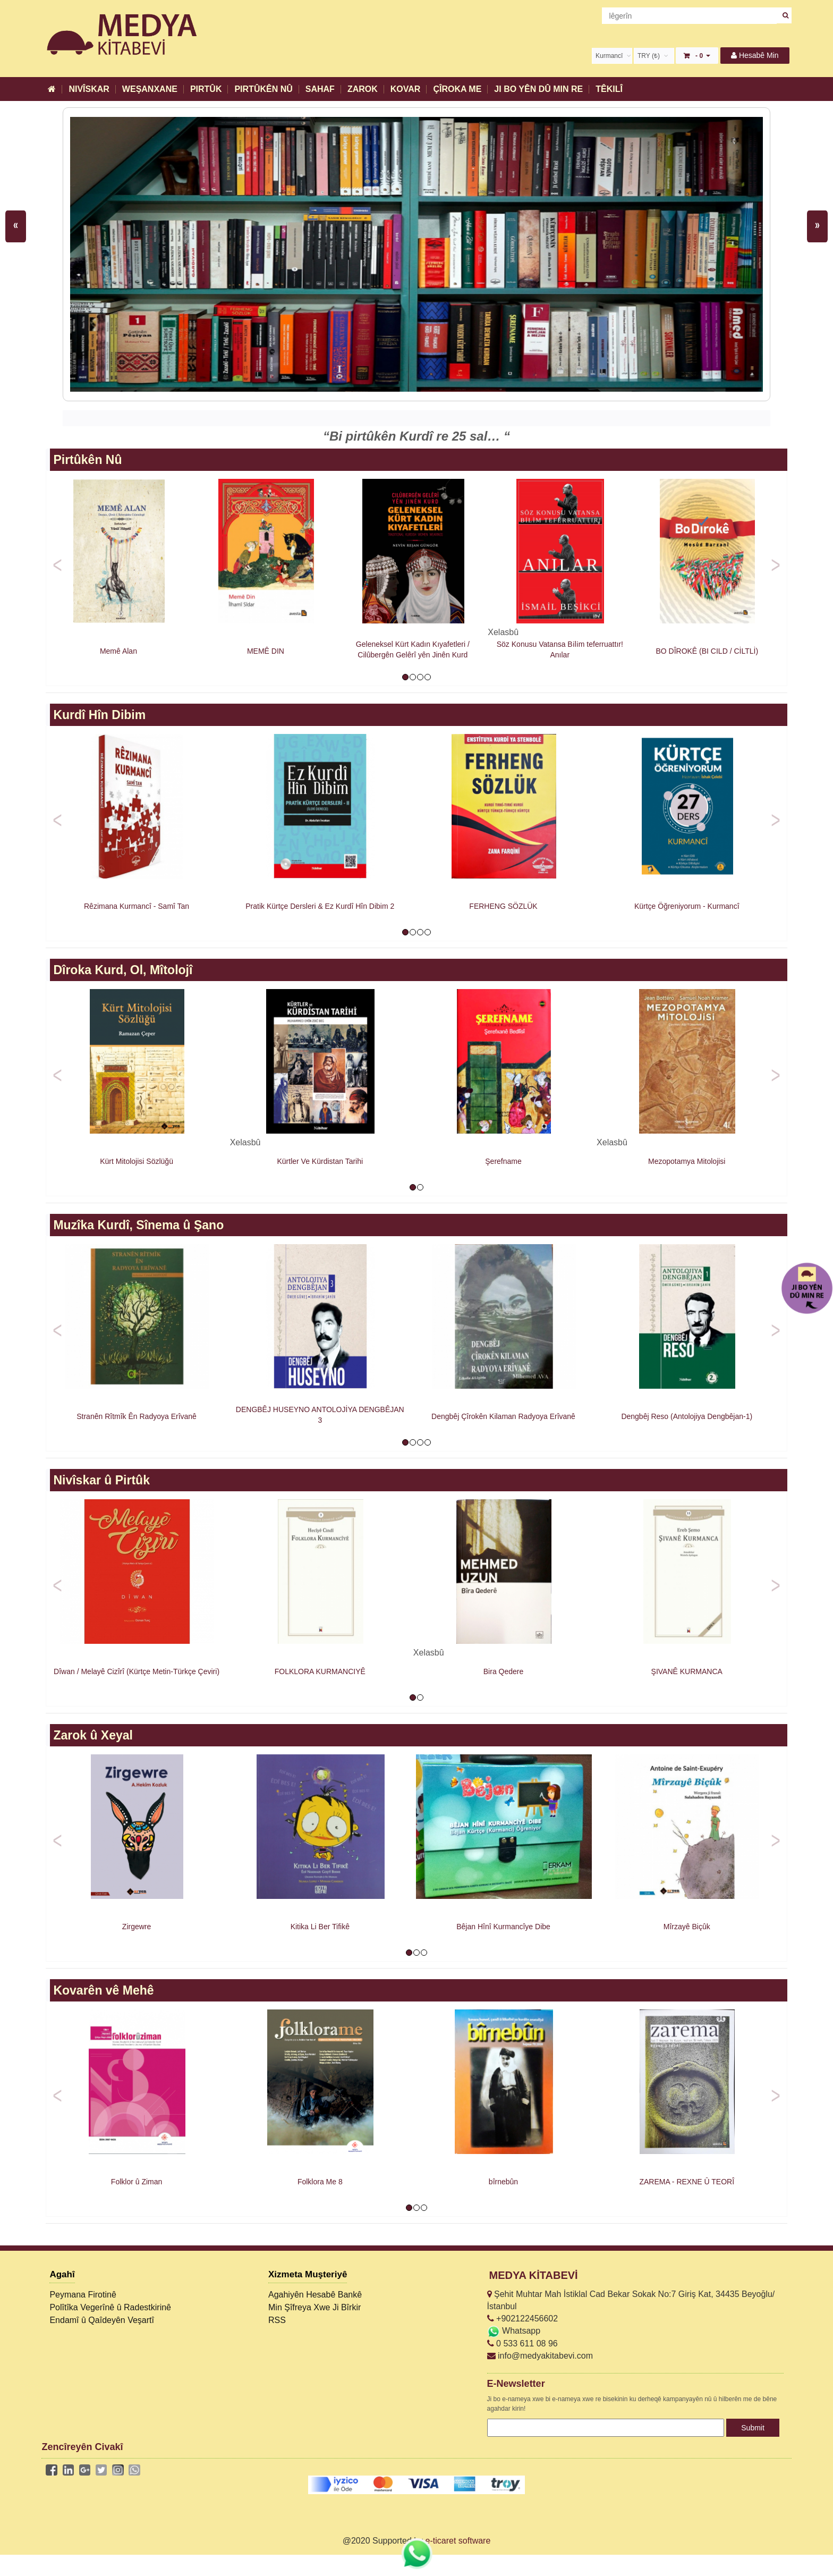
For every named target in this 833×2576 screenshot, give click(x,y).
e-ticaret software (458, 2540)
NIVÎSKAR (89, 89)
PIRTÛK (206, 89)
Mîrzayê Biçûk (687, 1926)
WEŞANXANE (149, 89)
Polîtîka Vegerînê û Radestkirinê (110, 2307)
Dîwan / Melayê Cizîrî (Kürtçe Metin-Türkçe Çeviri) (136, 1671)
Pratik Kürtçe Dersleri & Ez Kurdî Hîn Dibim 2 (319, 906)
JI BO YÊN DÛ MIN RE (538, 89)
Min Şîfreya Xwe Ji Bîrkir (314, 2307)
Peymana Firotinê (82, 2294)
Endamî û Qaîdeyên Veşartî (101, 2320)
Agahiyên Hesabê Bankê (315, 2294)
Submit (752, 2427)
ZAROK (362, 89)
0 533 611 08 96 (522, 2343)
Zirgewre (136, 1926)
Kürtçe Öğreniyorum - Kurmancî (687, 906)
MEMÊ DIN (265, 651)
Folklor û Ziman (136, 2181)
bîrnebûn (503, 2181)
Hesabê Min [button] (755, 55)
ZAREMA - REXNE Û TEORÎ (686, 2181)
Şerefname (503, 1161)
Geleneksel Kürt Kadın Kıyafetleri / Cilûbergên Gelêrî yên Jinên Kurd (413, 649)
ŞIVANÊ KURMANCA (686, 1671)
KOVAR (405, 89)
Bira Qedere (503, 1671)
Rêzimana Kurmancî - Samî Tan (136, 906)
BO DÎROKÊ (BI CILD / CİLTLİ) (707, 651)
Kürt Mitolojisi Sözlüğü (136, 1161)
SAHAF (320, 89)
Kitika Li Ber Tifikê (320, 1926)
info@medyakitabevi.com (540, 2355)
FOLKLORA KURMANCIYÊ (320, 1671)
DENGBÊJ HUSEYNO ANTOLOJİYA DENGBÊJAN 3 (320, 1414)
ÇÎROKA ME (457, 89)
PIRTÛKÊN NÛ (263, 89)
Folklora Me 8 (320, 2181)
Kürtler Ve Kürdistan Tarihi (320, 1161)
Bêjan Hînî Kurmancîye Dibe (503, 1926)
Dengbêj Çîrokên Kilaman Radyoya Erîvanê (503, 1416)
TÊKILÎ (609, 89)
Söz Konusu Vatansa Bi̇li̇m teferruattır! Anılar (560, 649)
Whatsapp (513, 2330)
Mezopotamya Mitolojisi (687, 1161)
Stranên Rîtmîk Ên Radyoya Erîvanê (136, 1416)
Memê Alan (118, 651)
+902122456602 (522, 2318)
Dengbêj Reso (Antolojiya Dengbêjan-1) (686, 1416)
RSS (277, 2320)
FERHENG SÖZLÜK (503, 906)
